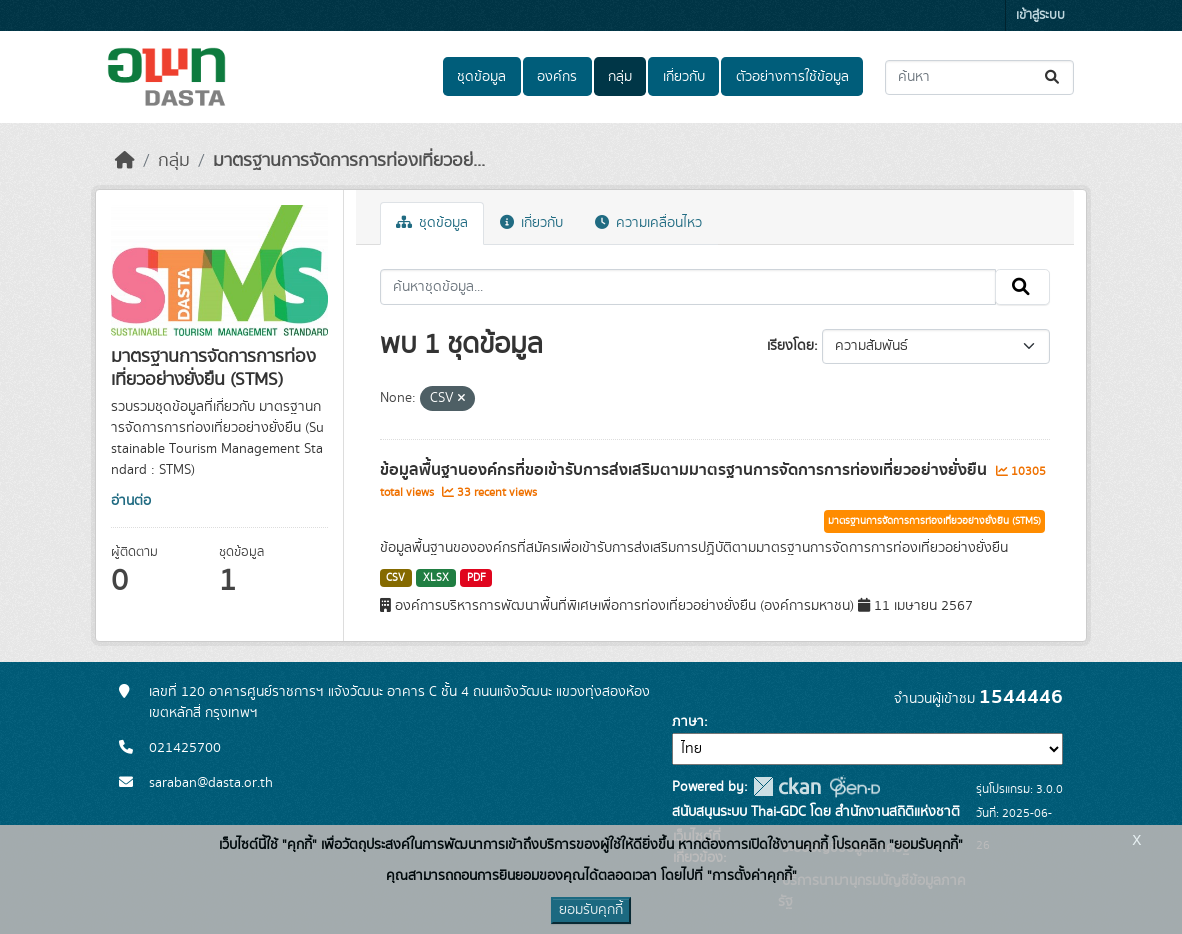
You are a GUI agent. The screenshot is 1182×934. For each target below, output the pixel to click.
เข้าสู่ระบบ (1040, 15)
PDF (476, 578)
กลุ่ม (620, 77)
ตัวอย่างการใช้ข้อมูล (792, 77)
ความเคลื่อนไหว (648, 223)
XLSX (436, 578)
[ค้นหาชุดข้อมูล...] (979, 77)
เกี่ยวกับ (684, 77)
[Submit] (1053, 77)
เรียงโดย (790, 346)
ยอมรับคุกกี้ (591, 910)
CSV (395, 578)
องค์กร (557, 77)
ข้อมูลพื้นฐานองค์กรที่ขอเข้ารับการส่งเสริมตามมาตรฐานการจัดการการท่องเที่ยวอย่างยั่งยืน (685, 470)
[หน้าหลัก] (125, 161)
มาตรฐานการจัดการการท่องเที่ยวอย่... (349, 161)
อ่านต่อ (131, 501)
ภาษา (688, 722)
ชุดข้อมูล (481, 77)
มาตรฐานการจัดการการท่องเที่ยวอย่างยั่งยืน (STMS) (934, 521)
